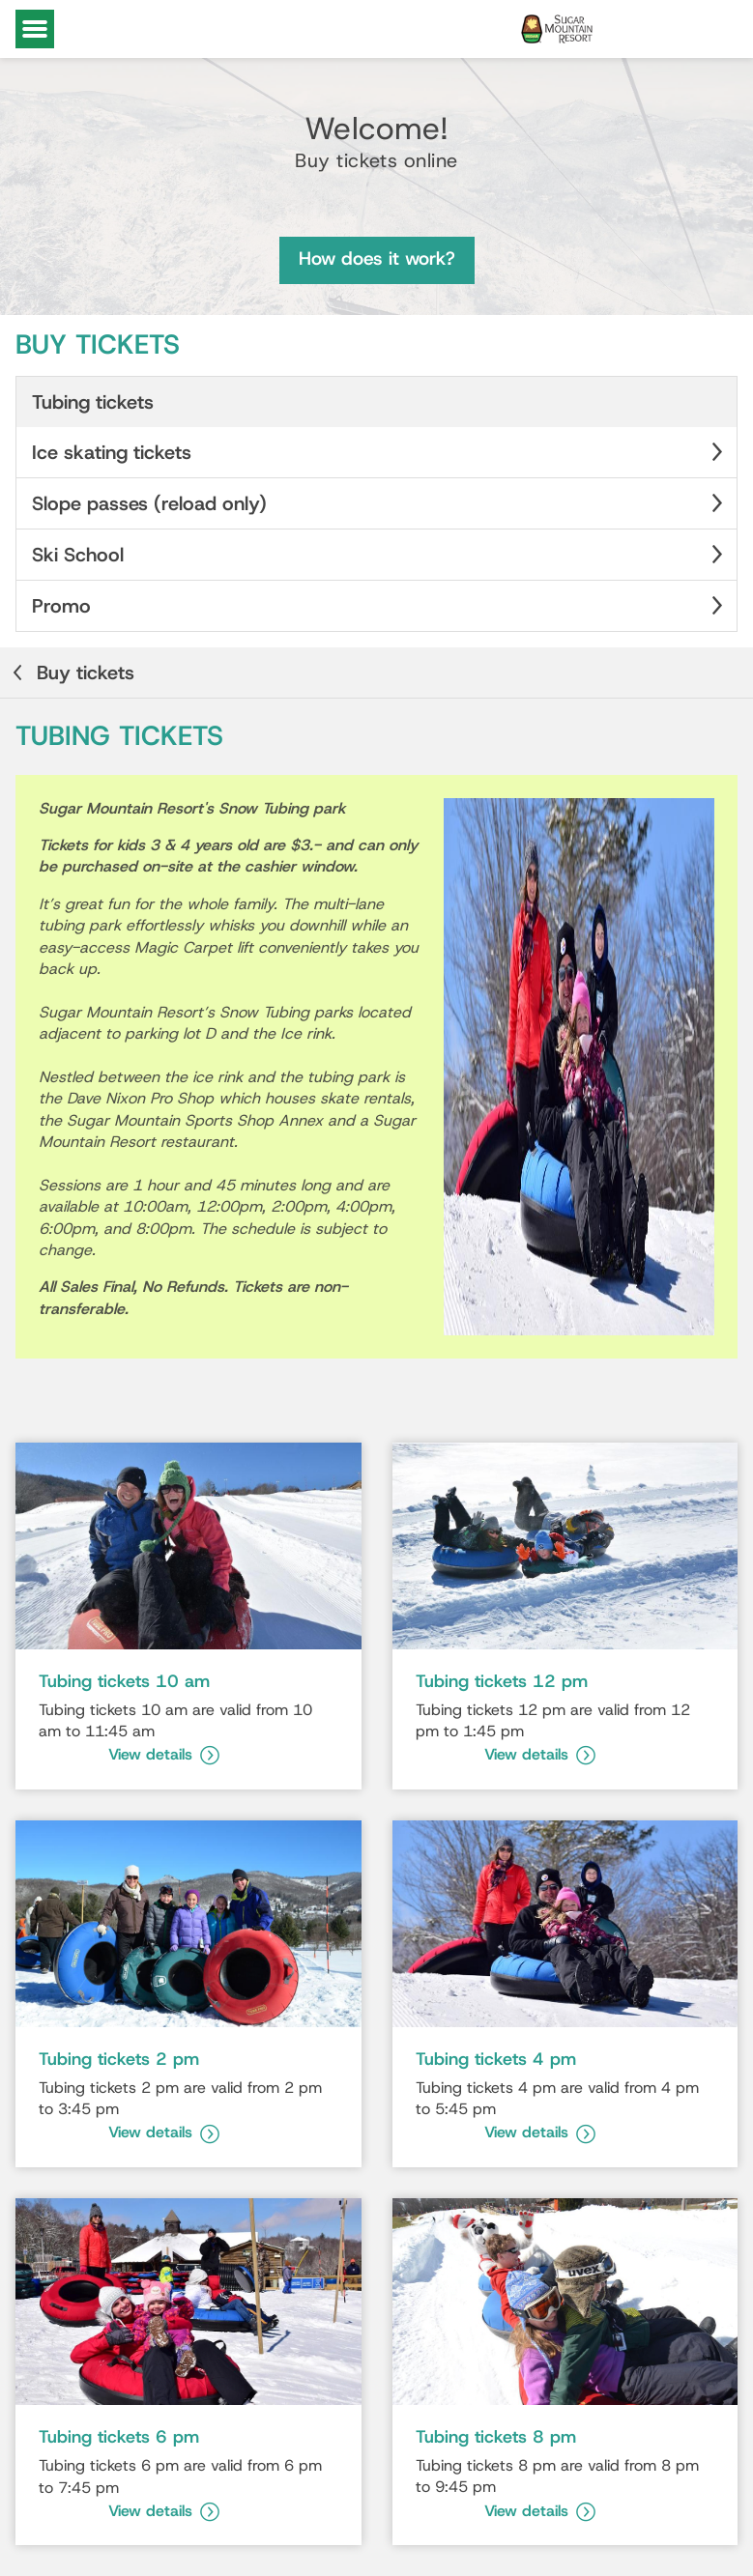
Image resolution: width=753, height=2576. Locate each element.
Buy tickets (71, 672)
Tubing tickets (93, 402)
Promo (380, 605)
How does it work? (377, 258)
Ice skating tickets (380, 452)
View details (163, 1754)
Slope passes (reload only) (380, 503)
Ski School (380, 554)
